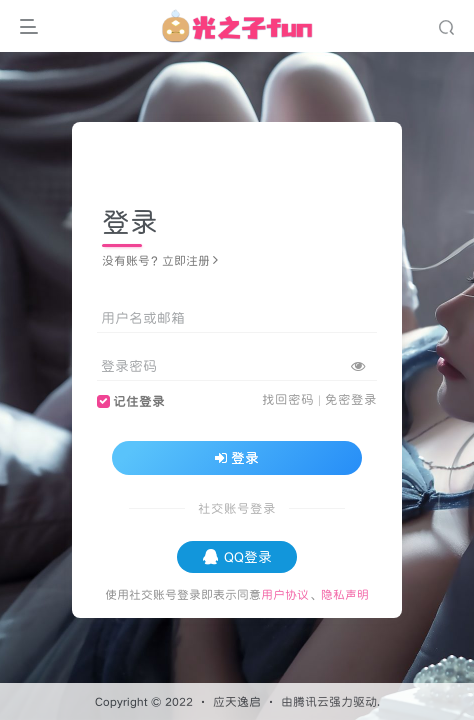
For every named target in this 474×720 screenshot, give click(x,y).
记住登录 (139, 401)
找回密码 (288, 399)
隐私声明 (345, 594)
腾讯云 (311, 701)
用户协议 (285, 594)
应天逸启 (237, 701)
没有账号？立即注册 (160, 260)
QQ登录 (237, 557)
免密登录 (351, 399)
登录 (237, 458)
